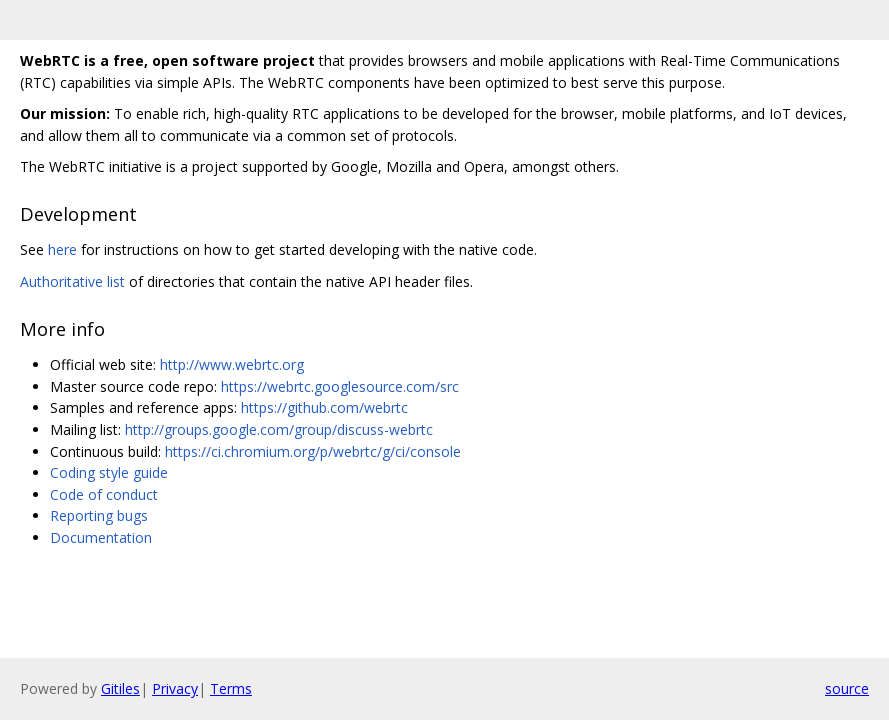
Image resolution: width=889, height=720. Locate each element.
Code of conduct (104, 494)
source (847, 688)
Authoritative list (72, 281)
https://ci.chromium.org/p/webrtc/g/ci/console (313, 451)
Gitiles (120, 688)
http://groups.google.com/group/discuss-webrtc (279, 429)
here (62, 249)
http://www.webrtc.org (232, 364)
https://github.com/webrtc (324, 407)
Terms (231, 688)
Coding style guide (109, 472)
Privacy (175, 688)
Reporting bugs (99, 515)
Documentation (101, 537)
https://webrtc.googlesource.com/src (340, 386)
